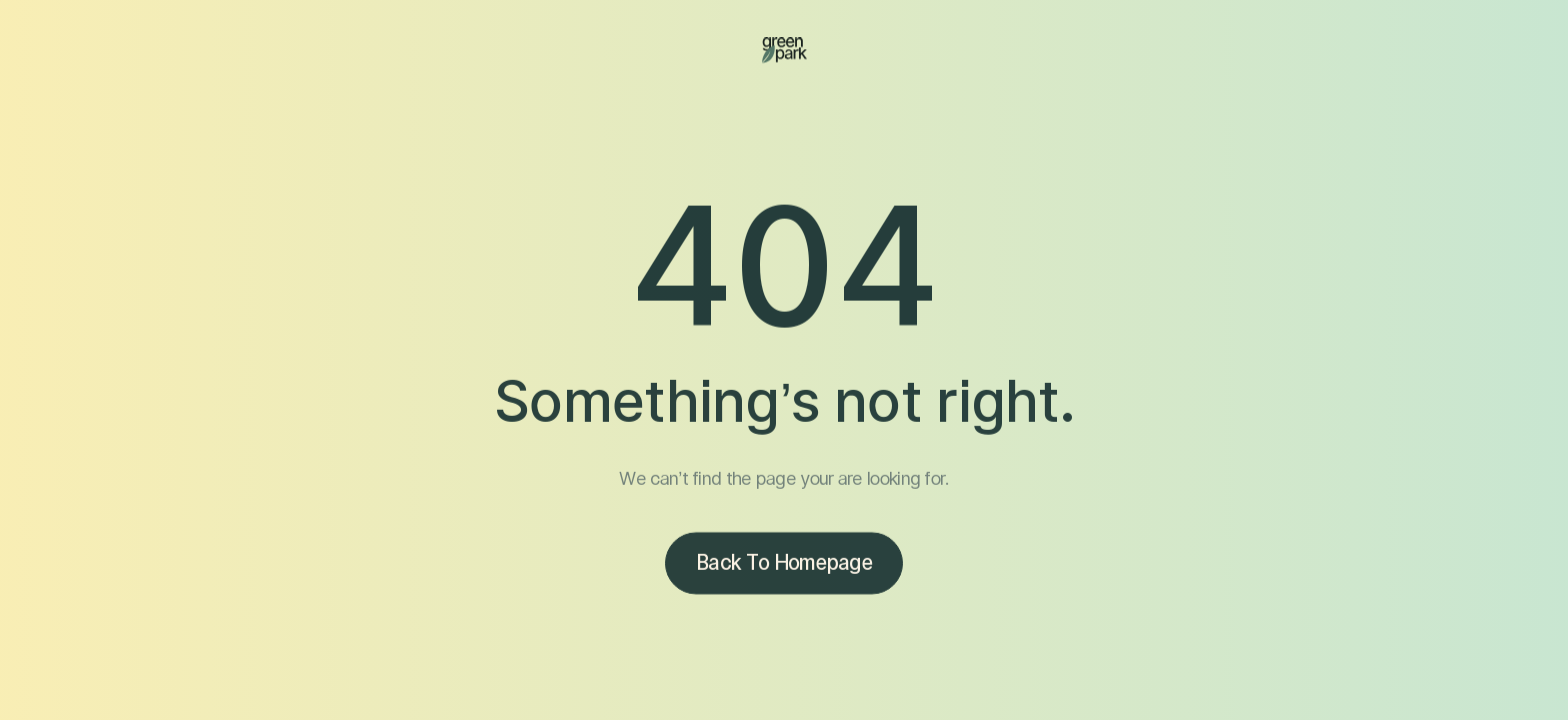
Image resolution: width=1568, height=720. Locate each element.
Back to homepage (784, 564)
